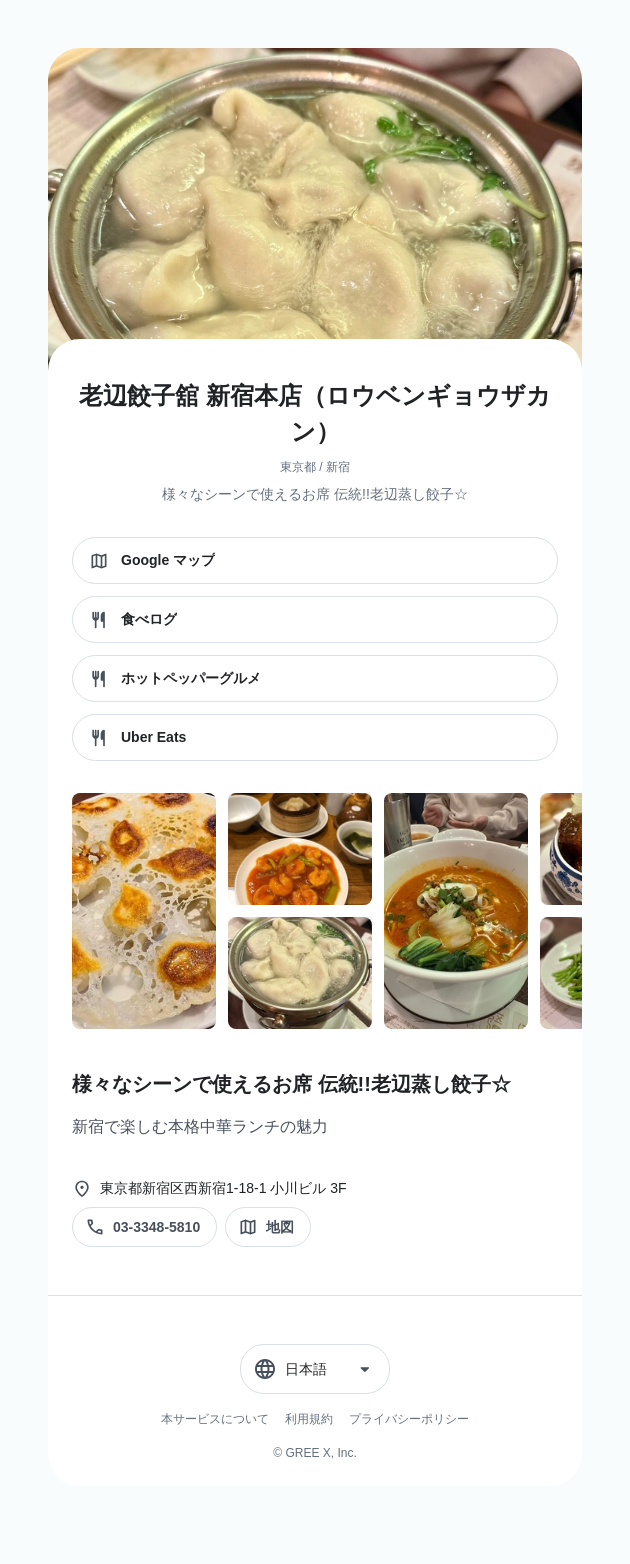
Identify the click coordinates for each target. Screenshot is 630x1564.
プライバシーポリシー (409, 1419)
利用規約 (309, 1419)
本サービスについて (215, 1419)
